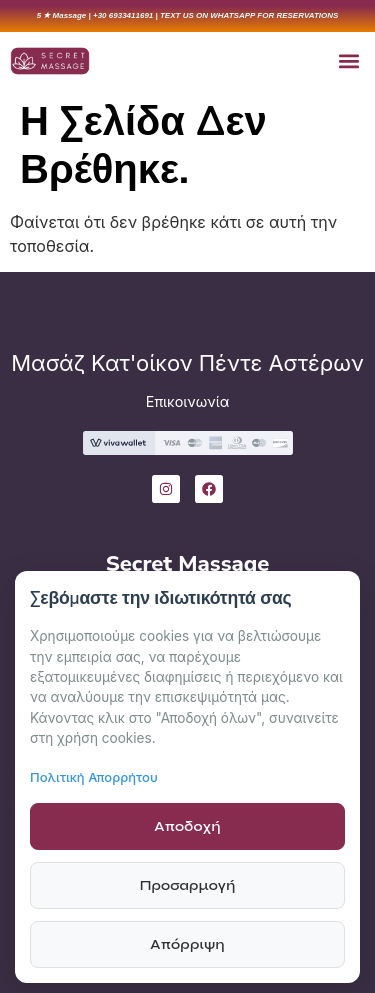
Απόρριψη (187, 944)
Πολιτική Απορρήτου (94, 777)
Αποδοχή (187, 826)
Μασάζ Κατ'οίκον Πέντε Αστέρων (187, 363)
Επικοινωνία (187, 401)
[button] (348, 60)
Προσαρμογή (188, 885)
